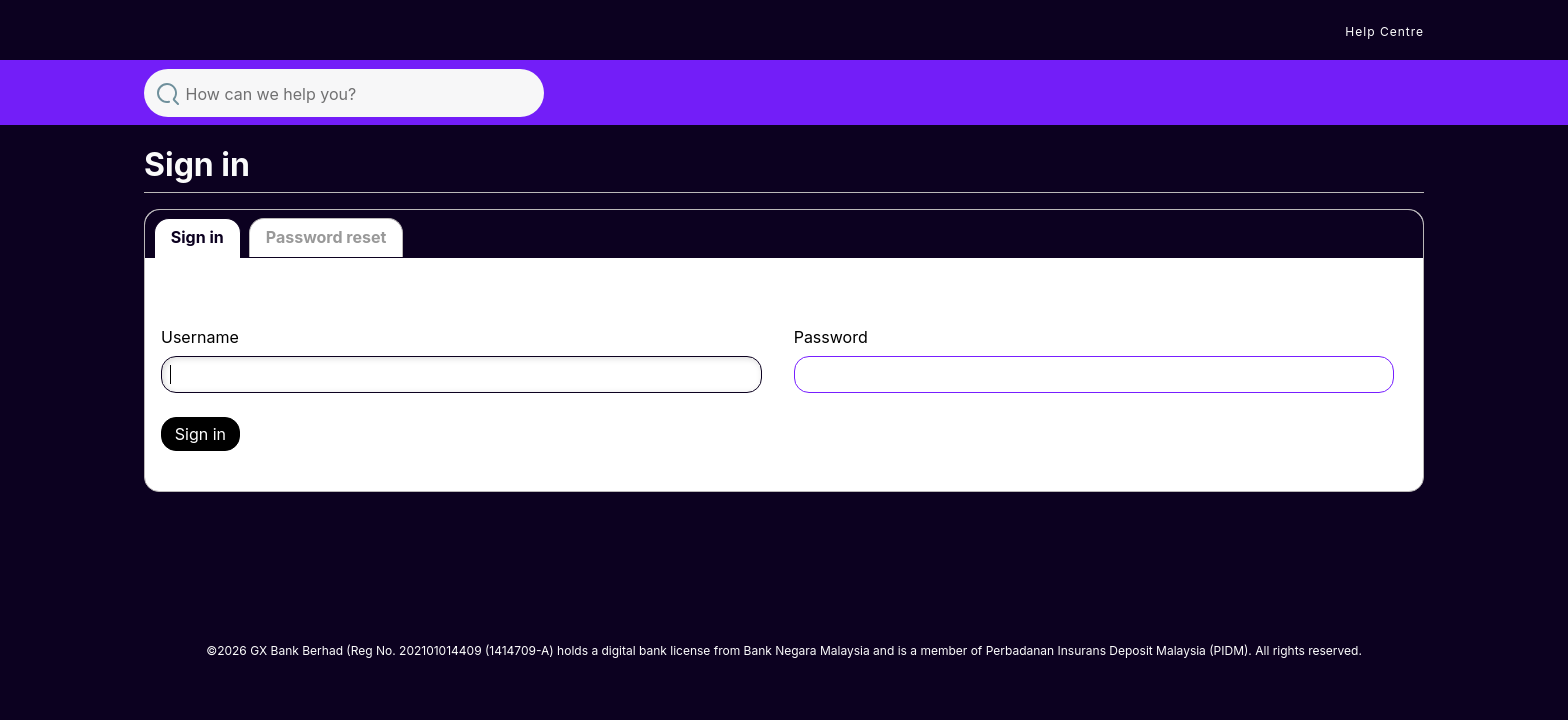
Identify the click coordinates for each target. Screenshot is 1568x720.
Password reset (326, 237)
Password (831, 337)
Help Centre (1384, 31)
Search (168, 92)
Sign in (197, 237)
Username (200, 337)
